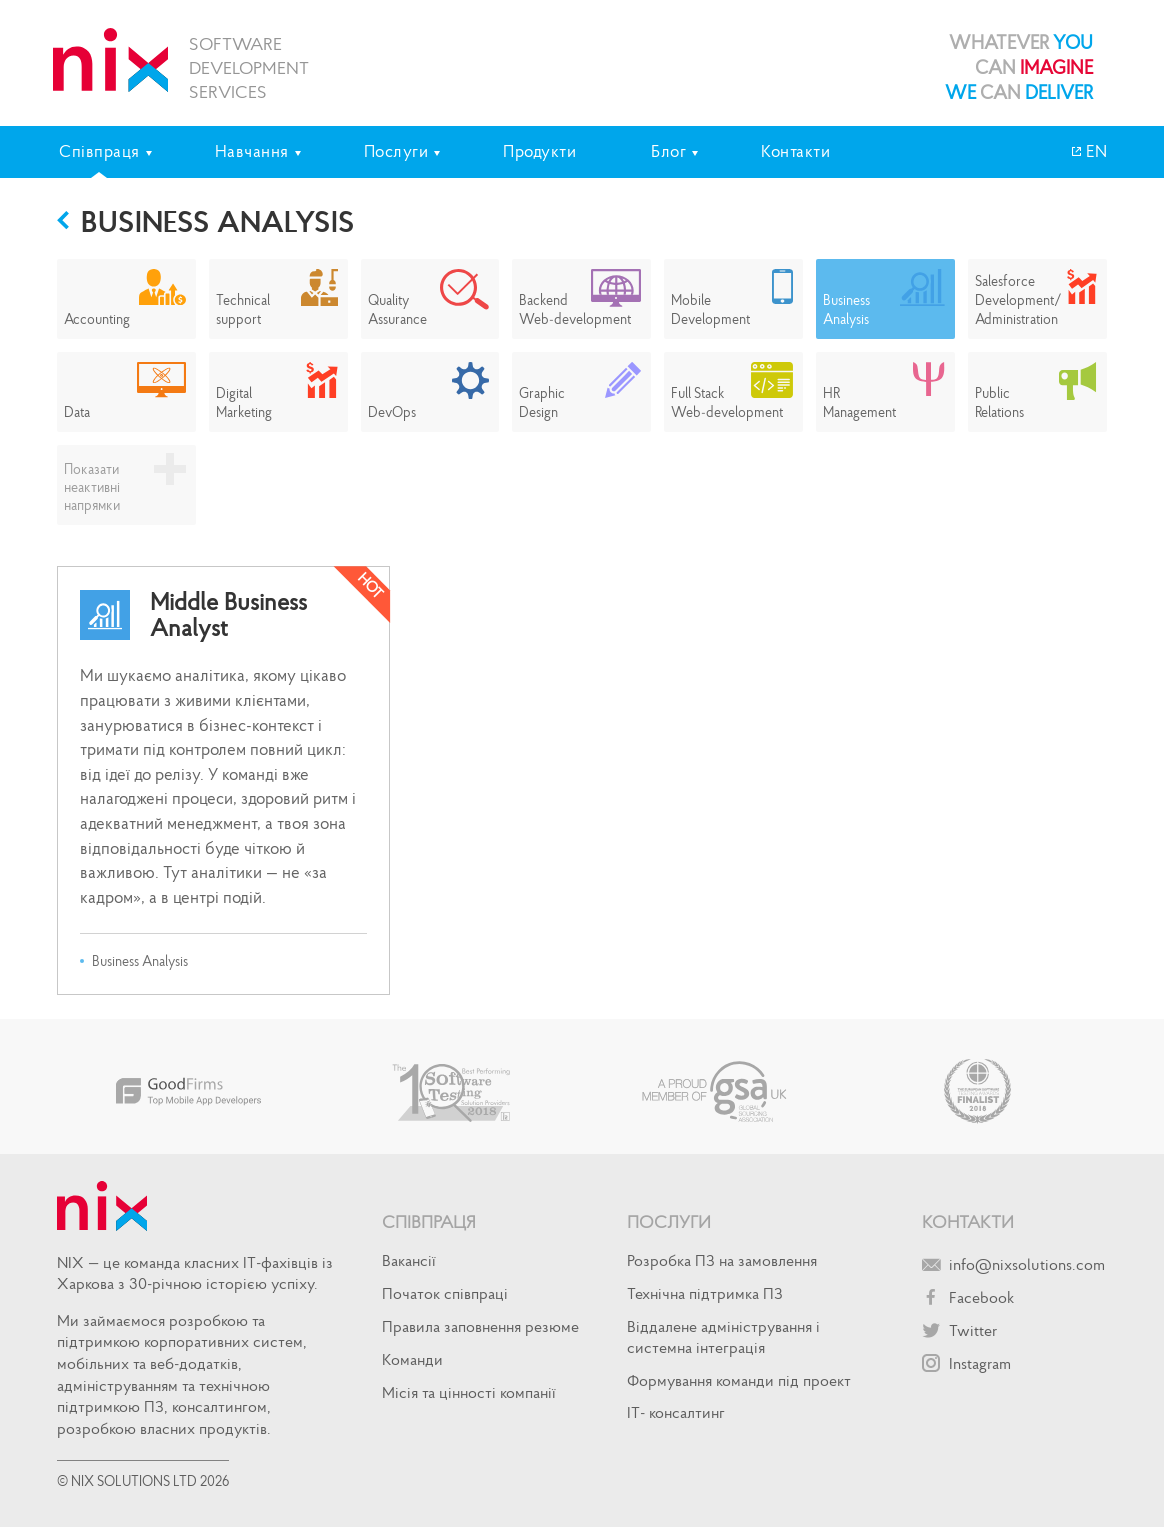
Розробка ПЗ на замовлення (722, 1260)
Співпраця (429, 1221)
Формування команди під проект (739, 1380)
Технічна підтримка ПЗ (705, 1293)
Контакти (795, 151)
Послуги (669, 1221)
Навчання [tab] (252, 151)
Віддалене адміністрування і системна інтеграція (723, 1336)
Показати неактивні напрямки (92, 487)
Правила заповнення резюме (480, 1326)
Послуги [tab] (396, 151)
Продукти (539, 151)
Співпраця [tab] (99, 151)
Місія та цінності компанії (469, 1392)
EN (1095, 151)
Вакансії (409, 1260)
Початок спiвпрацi (445, 1293)
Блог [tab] (668, 151)
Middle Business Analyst (228, 615)
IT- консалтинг (676, 1412)
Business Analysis (218, 220)
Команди (412, 1359)
